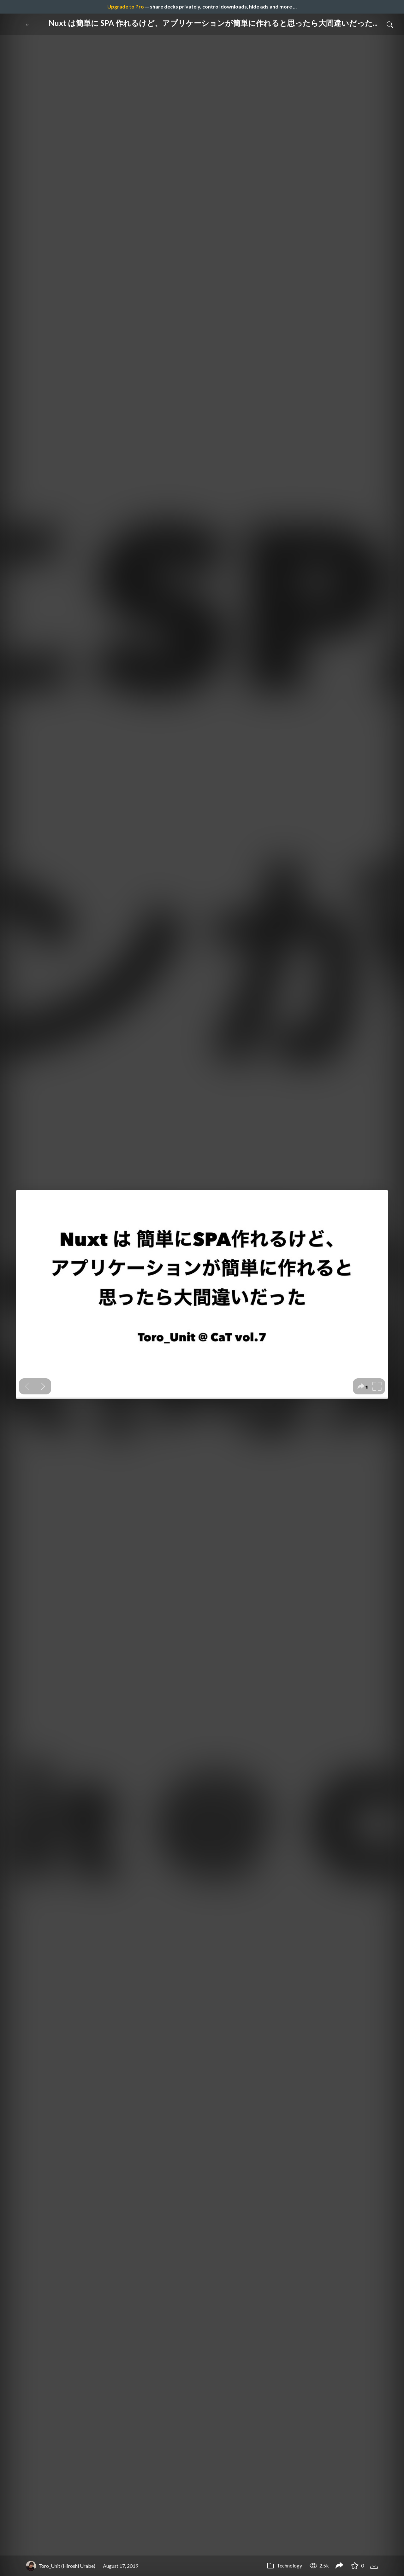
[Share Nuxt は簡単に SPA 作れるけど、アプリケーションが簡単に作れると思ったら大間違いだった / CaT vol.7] (339, 2566)
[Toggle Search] (390, 24)
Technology (284, 2565)
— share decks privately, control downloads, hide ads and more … (202, 6)
